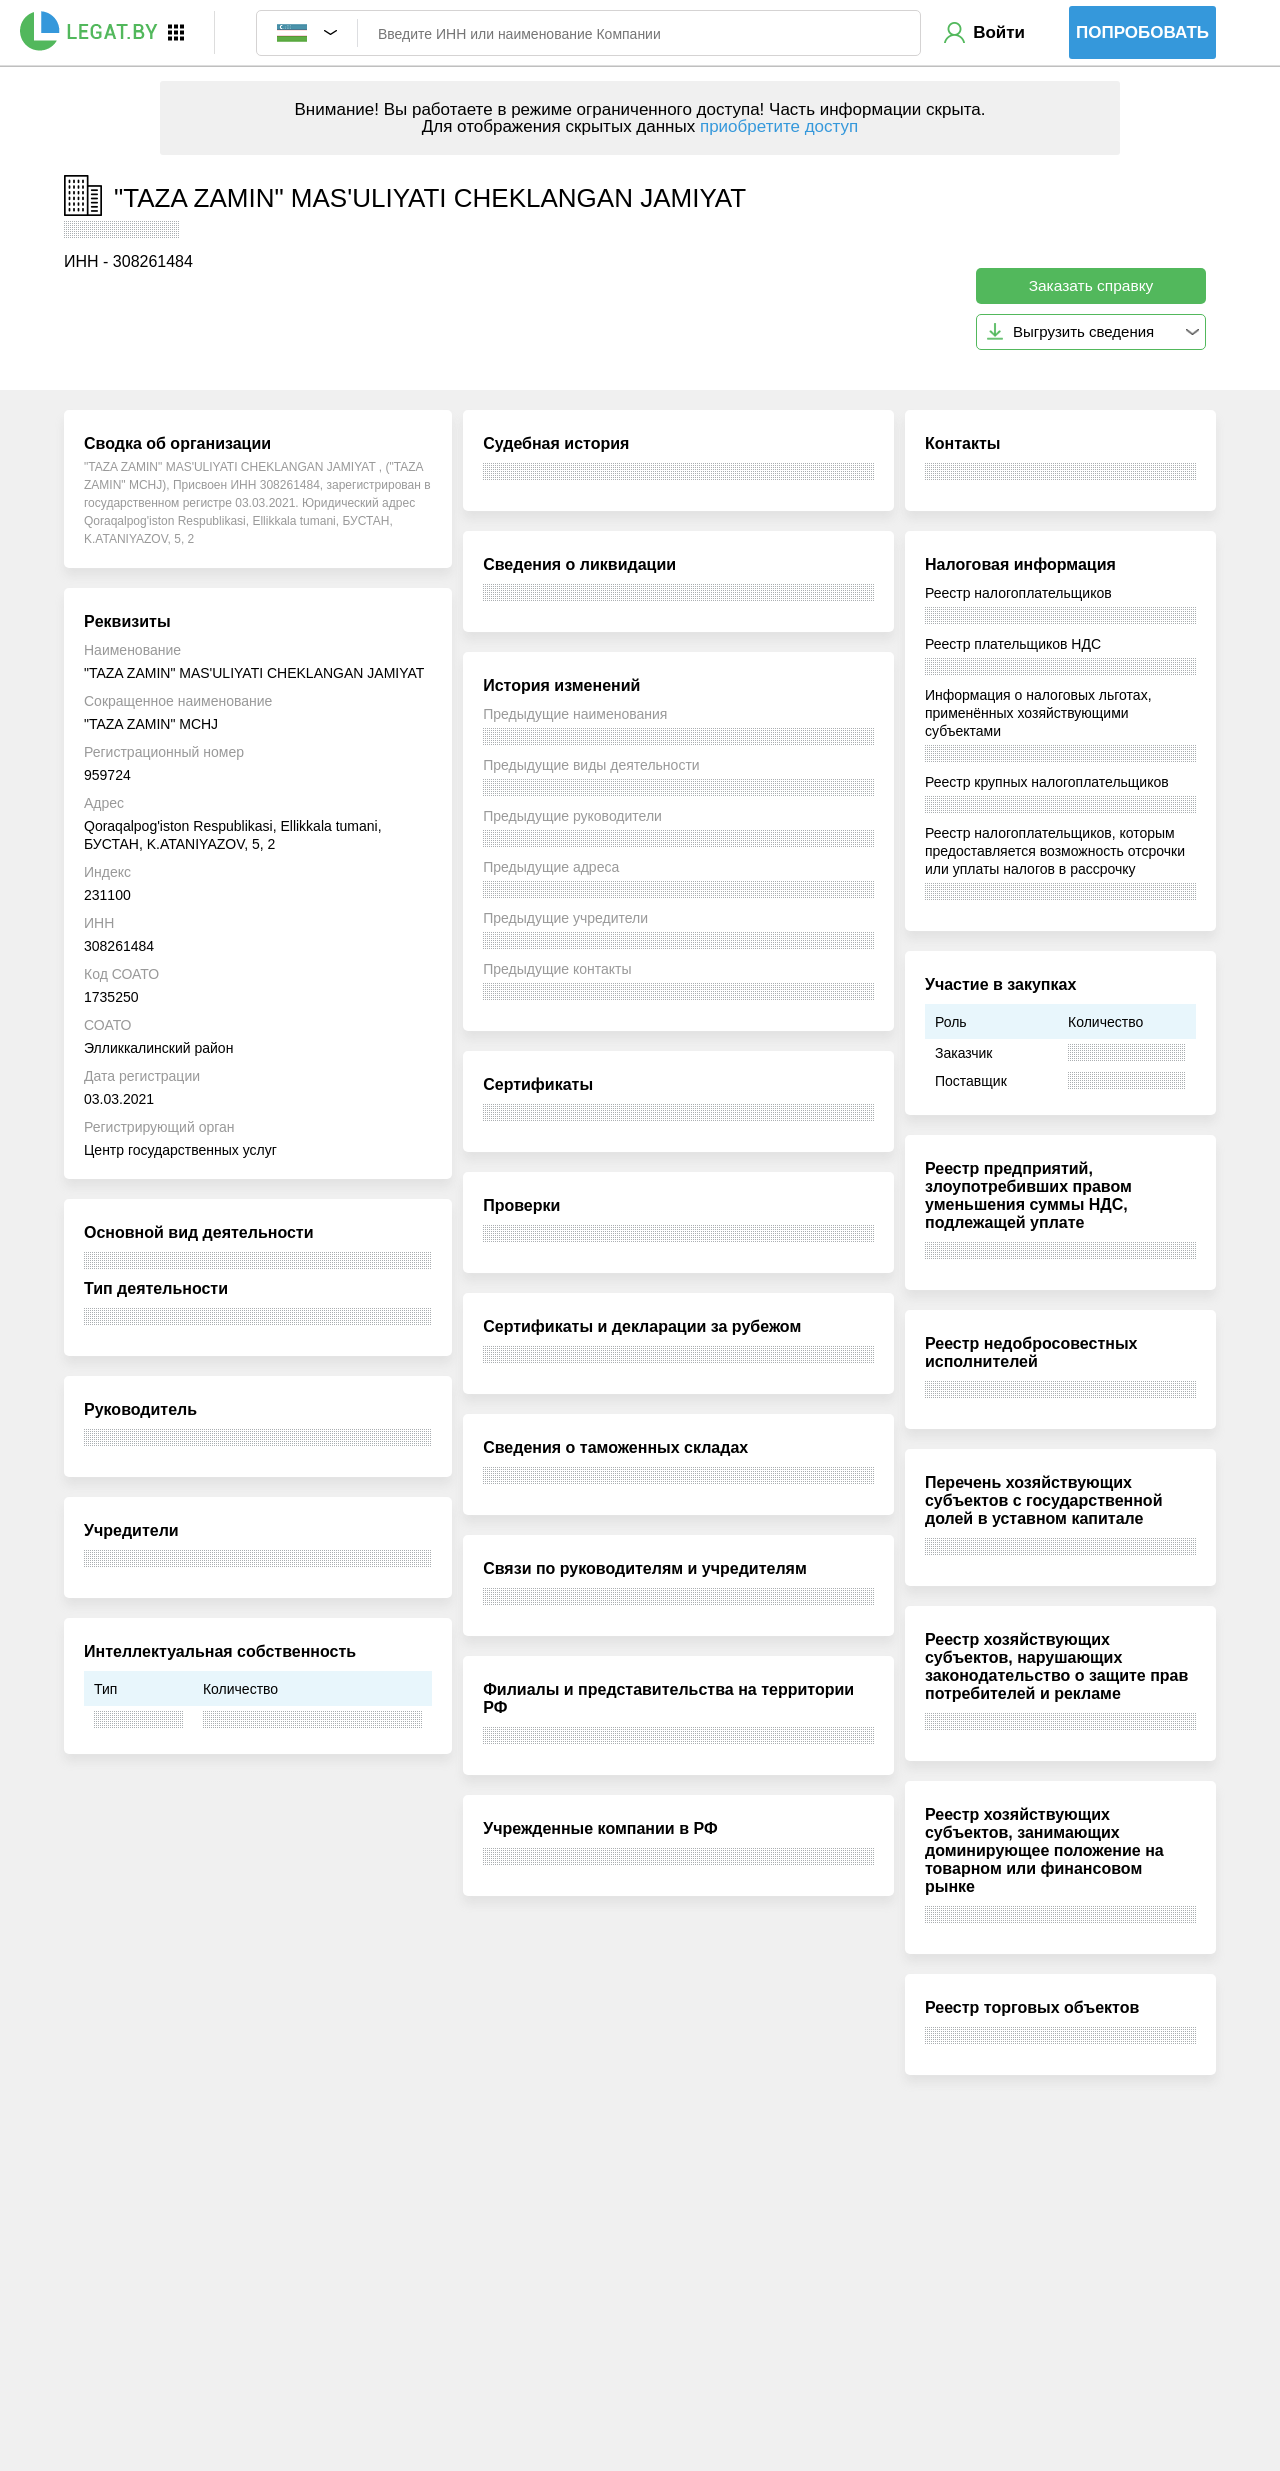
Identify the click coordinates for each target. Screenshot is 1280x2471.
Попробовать (1142, 32)
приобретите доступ (779, 126)
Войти (999, 32)
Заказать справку (1091, 285)
